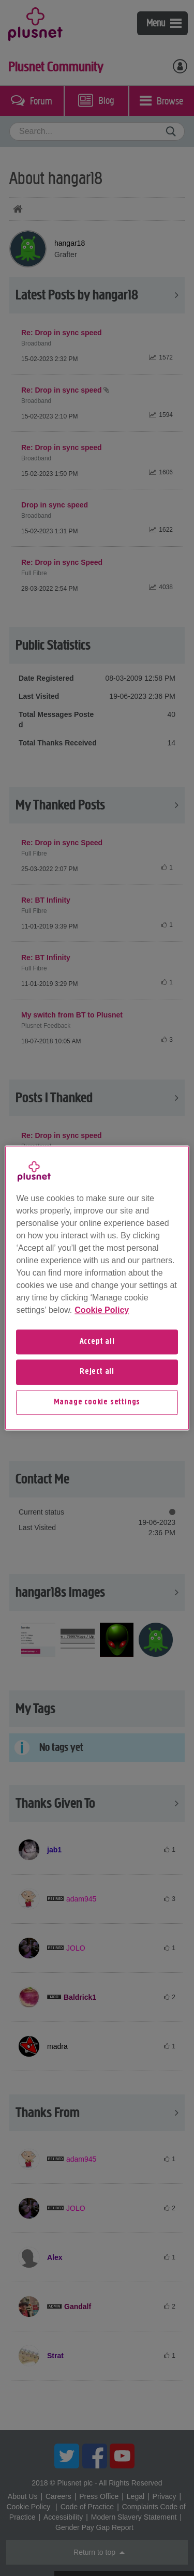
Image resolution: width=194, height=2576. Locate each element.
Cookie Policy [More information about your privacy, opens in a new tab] (101, 1310)
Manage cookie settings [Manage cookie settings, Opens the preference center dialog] (97, 1402)
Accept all (97, 1342)
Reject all (97, 1372)
